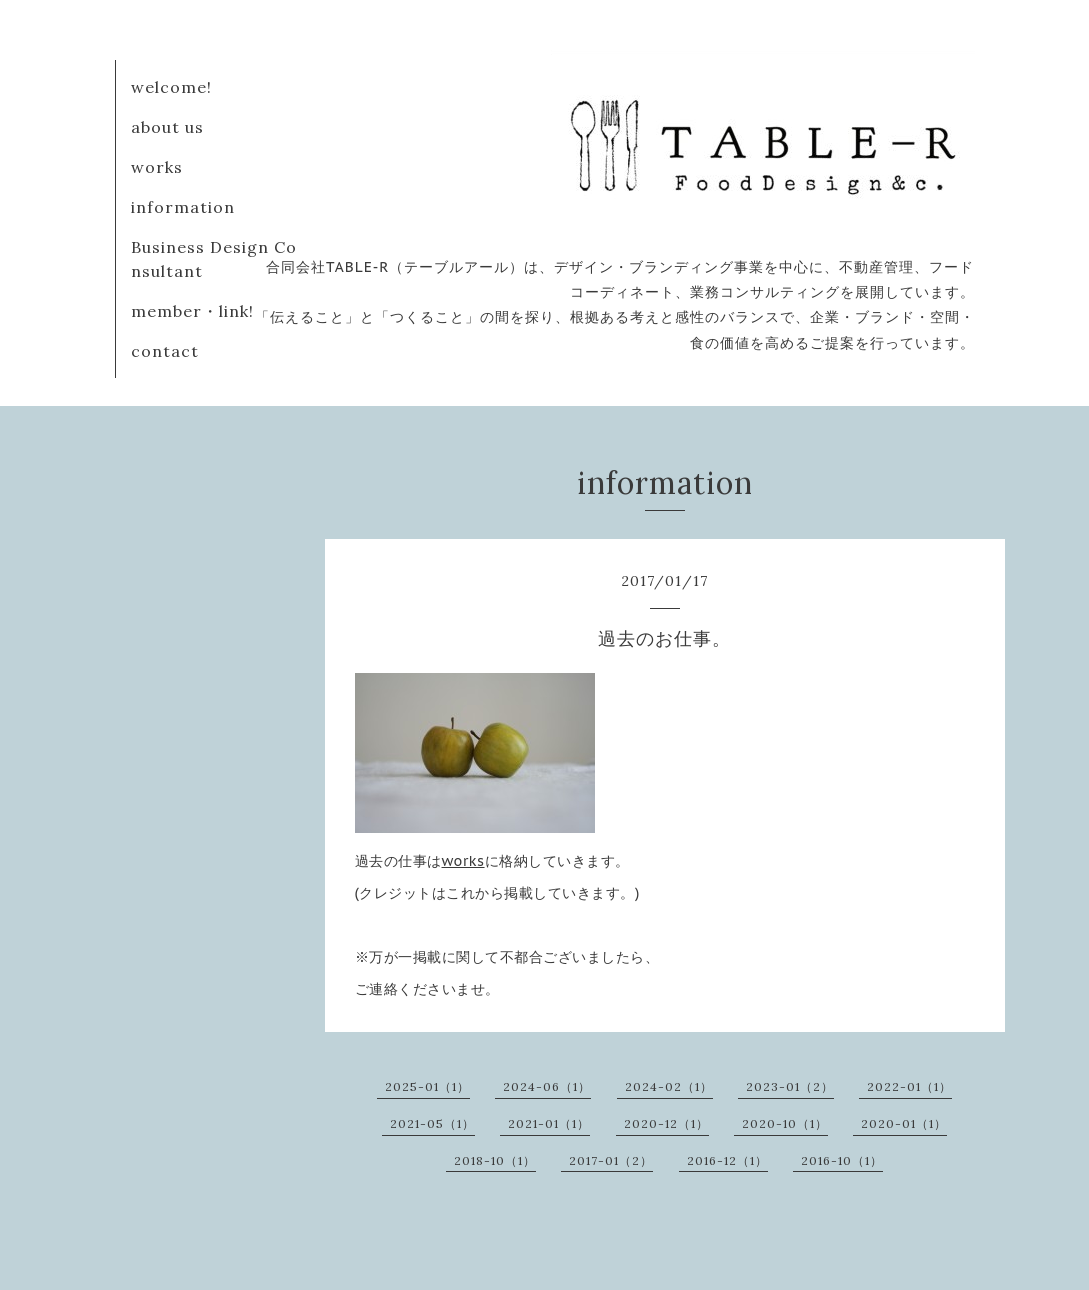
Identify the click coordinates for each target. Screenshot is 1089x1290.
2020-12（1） (666, 1123)
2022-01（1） (909, 1086)
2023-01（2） (790, 1086)
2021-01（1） (549, 1123)
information (183, 207)
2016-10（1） (842, 1160)
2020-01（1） (904, 1123)
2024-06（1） (547, 1086)
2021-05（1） (432, 1123)
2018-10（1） (495, 1160)
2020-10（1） (785, 1123)
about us (167, 127)
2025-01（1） (427, 1086)
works (157, 167)
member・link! (192, 311)
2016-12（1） (727, 1160)
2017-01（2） (611, 1160)
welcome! (171, 87)
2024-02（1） (669, 1086)
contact (165, 351)
